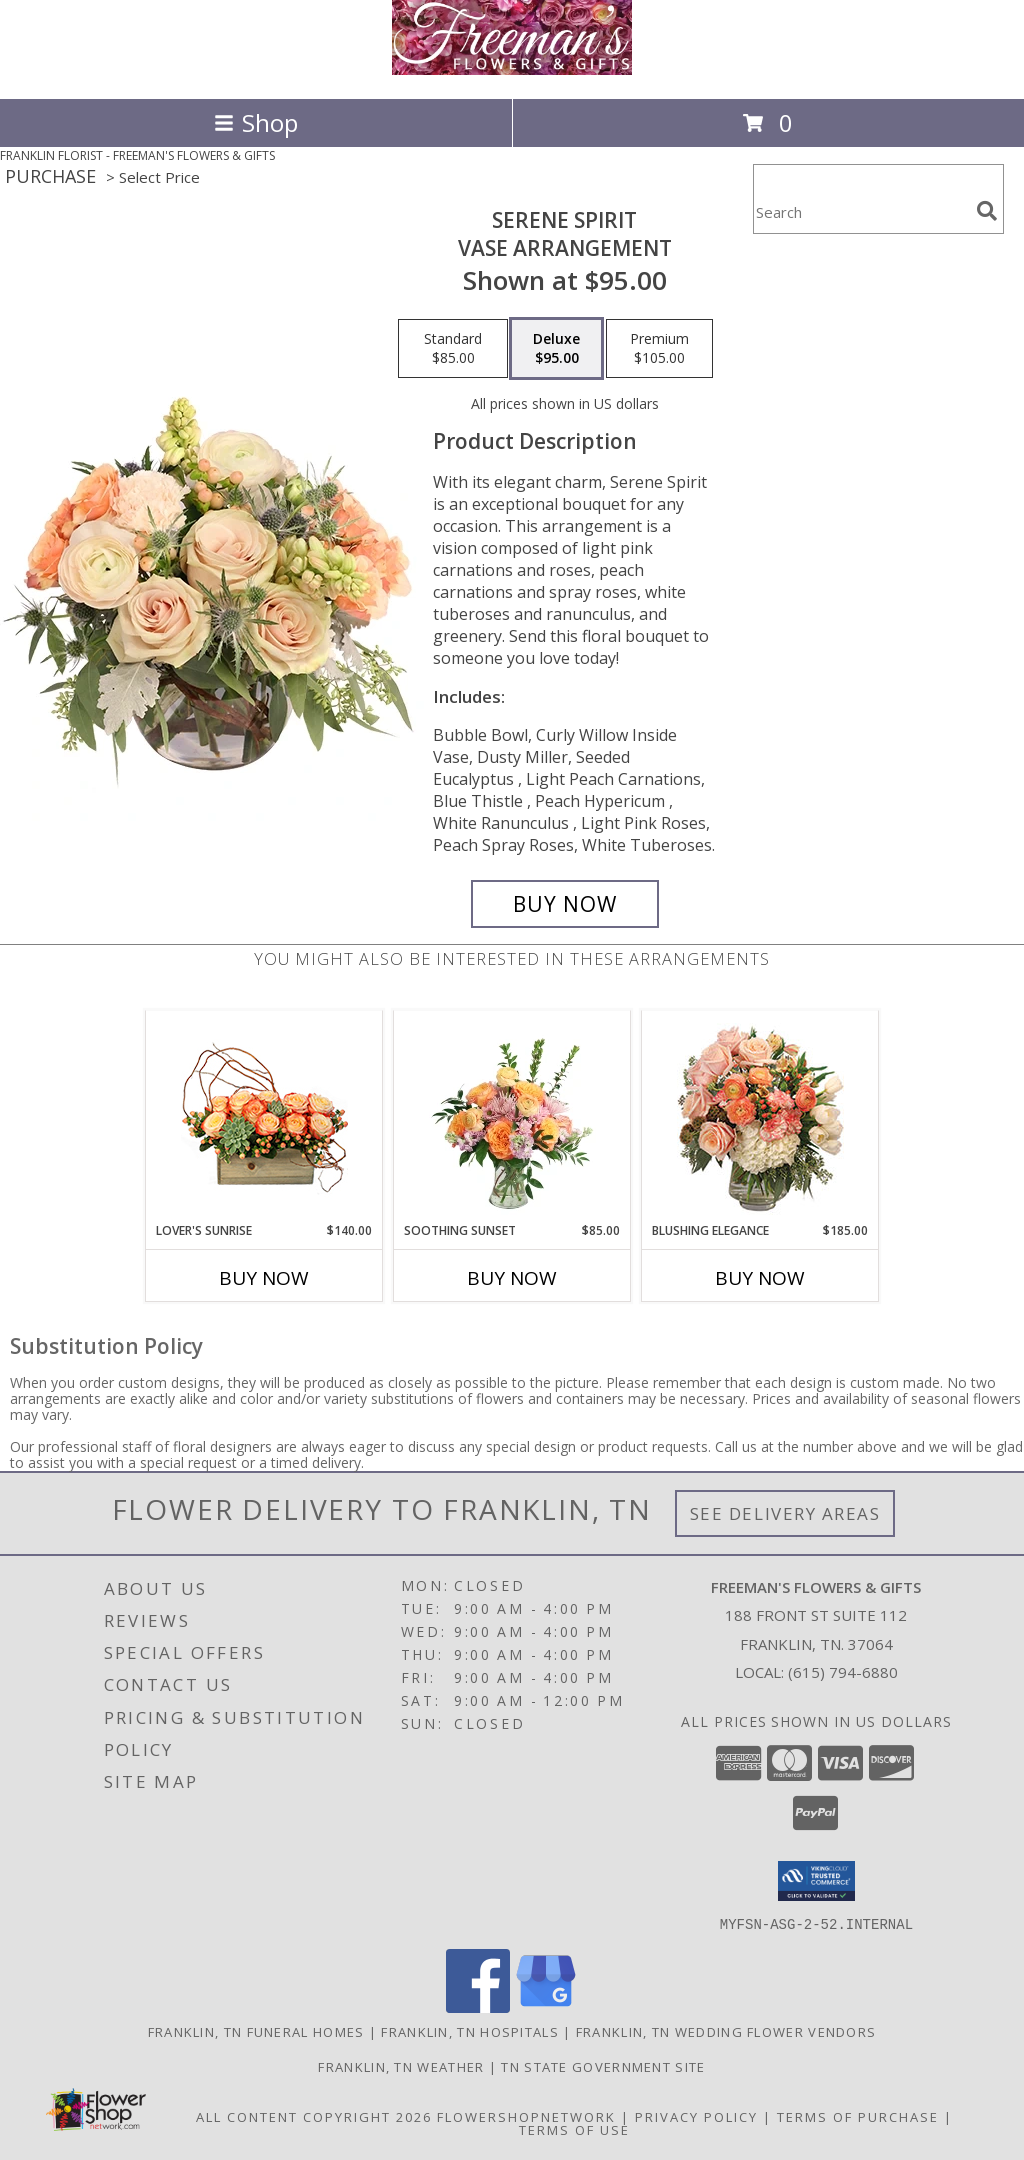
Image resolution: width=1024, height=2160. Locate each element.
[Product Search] (861, 211)
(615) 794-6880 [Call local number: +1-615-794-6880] (843, 1672)
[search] (987, 211)
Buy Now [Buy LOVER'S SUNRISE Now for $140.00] (264, 1278)
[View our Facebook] (478, 2006)
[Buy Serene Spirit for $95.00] (565, 904)
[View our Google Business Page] (546, 2006)
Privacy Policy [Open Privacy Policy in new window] (696, 2116)
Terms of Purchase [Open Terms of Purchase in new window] (858, 2116)
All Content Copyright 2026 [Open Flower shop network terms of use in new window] (314, 2116)
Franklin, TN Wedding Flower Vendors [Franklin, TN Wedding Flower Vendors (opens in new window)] (726, 2031)
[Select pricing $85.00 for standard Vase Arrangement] (453, 349)
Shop (256, 122)
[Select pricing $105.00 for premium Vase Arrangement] (659, 349)
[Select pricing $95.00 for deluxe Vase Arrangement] (556, 349)
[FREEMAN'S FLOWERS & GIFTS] (512, 69)
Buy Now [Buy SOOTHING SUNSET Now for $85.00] (512, 1278)
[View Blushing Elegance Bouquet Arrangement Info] (760, 1116)
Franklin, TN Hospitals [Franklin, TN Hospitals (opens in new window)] (470, 2031)
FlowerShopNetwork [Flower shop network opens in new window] (526, 2116)
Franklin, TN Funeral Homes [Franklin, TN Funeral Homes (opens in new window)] (256, 2031)
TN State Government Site (603, 2066)
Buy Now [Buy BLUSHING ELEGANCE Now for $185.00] (760, 1278)
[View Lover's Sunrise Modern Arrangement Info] (264, 1116)
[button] (816, 1881)
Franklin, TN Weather (401, 2066)
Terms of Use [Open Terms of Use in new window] (574, 2129)
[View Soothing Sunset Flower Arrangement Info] (512, 1116)
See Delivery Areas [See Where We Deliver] (785, 1513)
